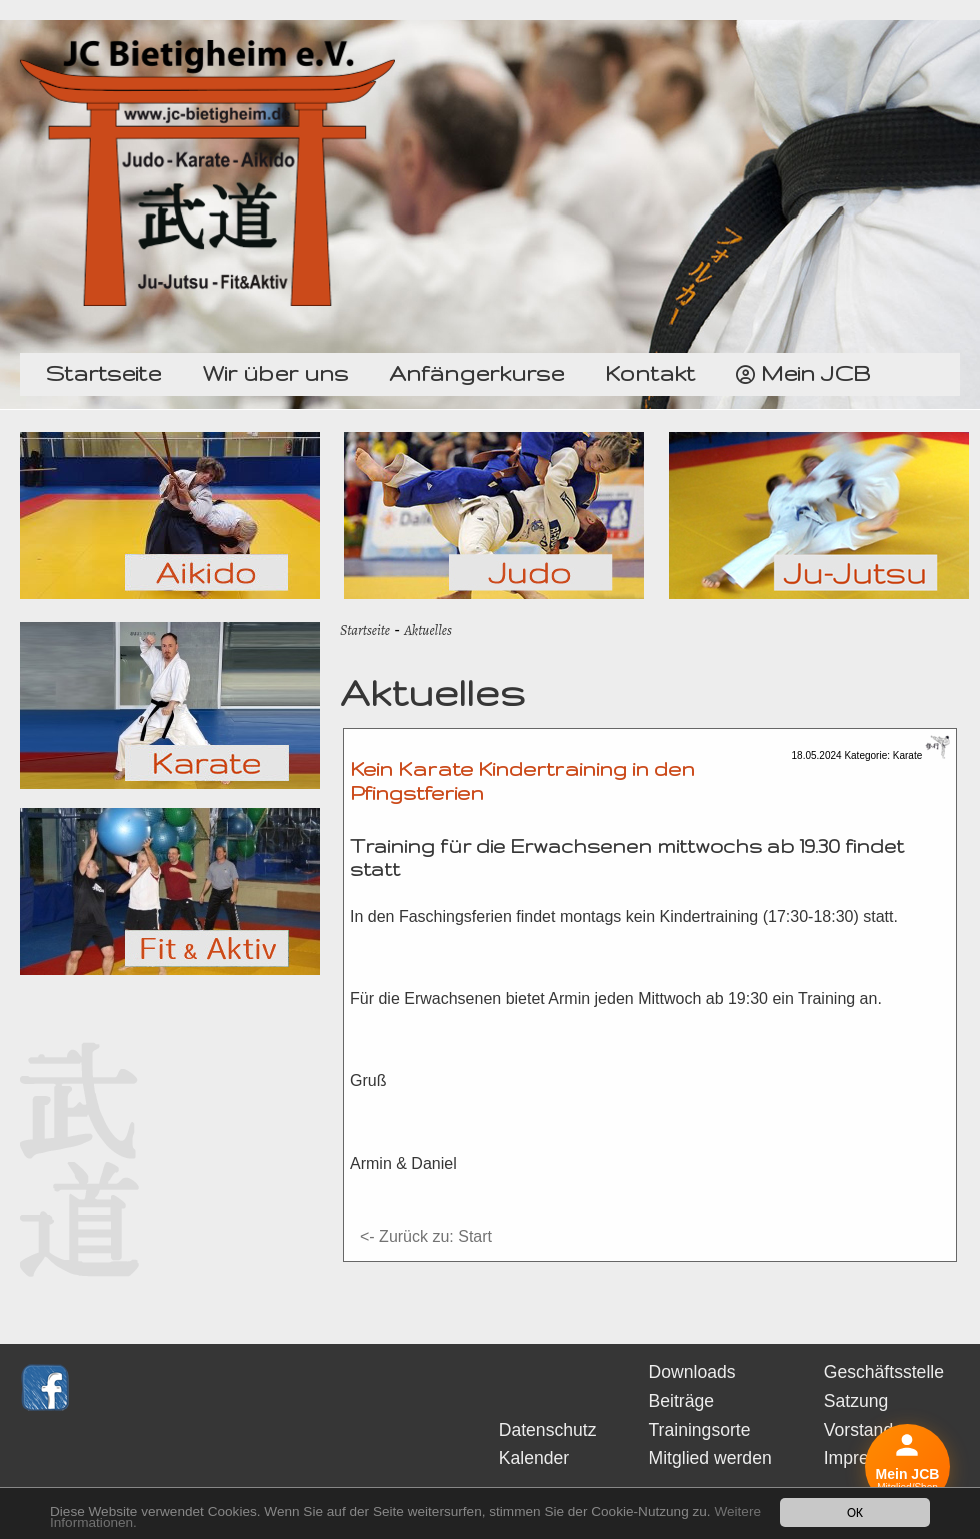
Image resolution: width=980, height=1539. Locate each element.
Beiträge (682, 1401)
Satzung (856, 1401)
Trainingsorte (700, 1430)
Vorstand (858, 1430)
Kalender (534, 1458)
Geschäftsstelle (884, 1372)
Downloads (692, 1372)
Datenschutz (548, 1430)
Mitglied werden (710, 1458)
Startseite (365, 630)
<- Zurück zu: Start (426, 1236)
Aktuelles (428, 630)
